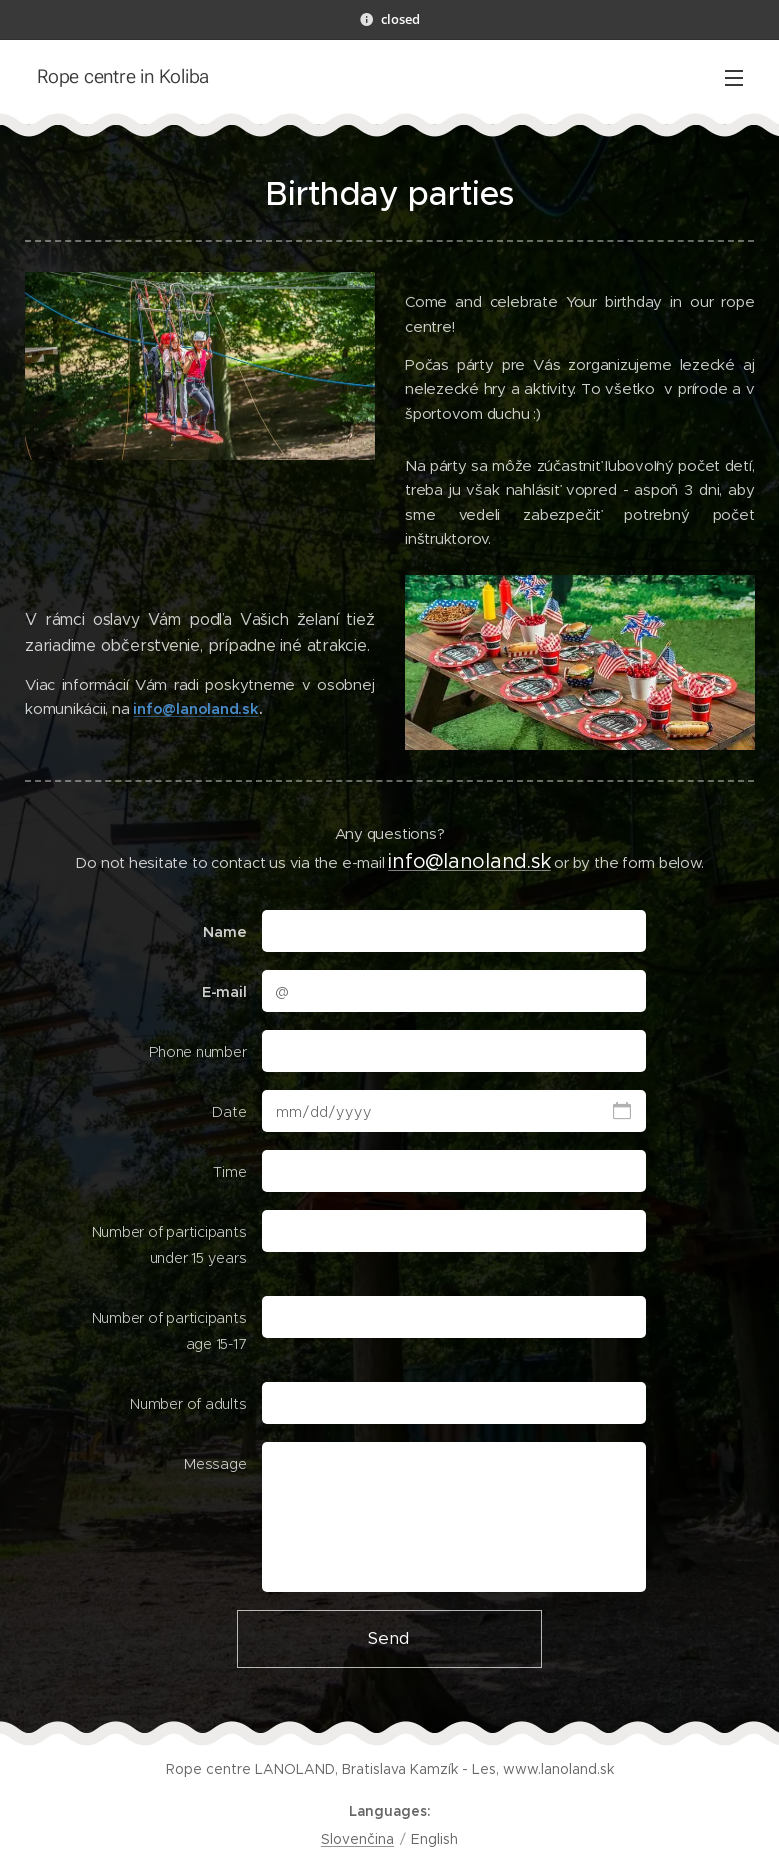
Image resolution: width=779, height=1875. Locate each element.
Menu (734, 78)
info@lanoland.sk (195, 708)
